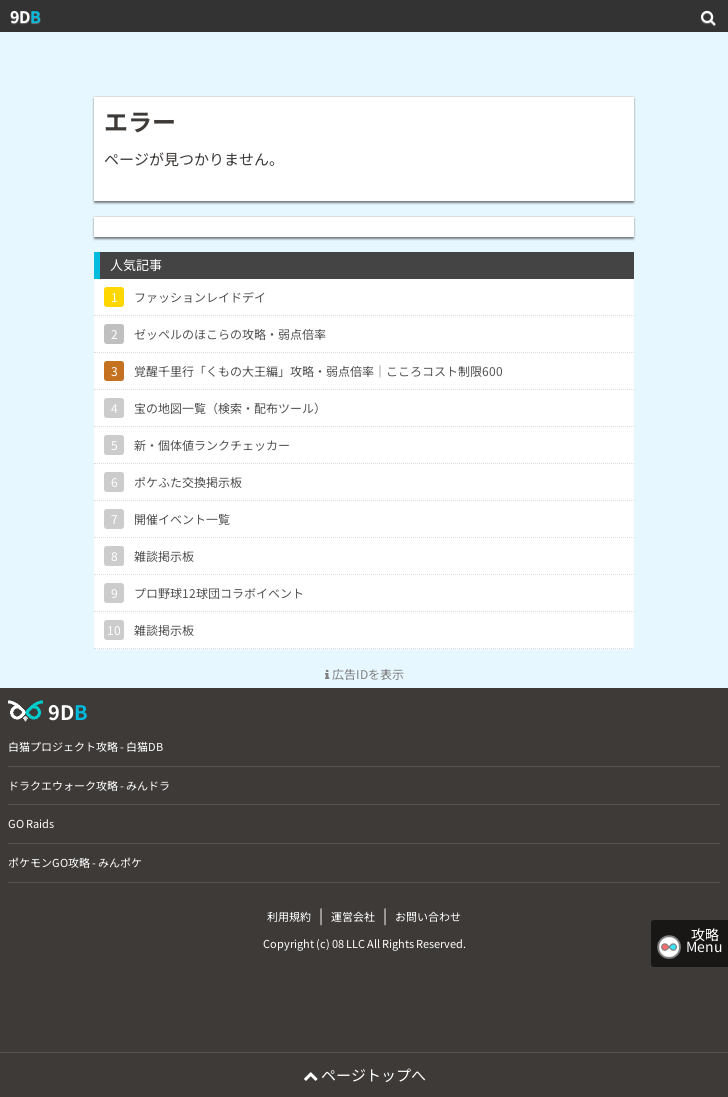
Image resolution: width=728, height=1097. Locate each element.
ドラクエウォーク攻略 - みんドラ (89, 785)
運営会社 (353, 916)
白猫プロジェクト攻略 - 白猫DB (85, 746)
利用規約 (289, 916)
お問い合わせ (428, 916)
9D (25, 16)
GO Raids (31, 823)
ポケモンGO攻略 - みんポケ (75, 862)
